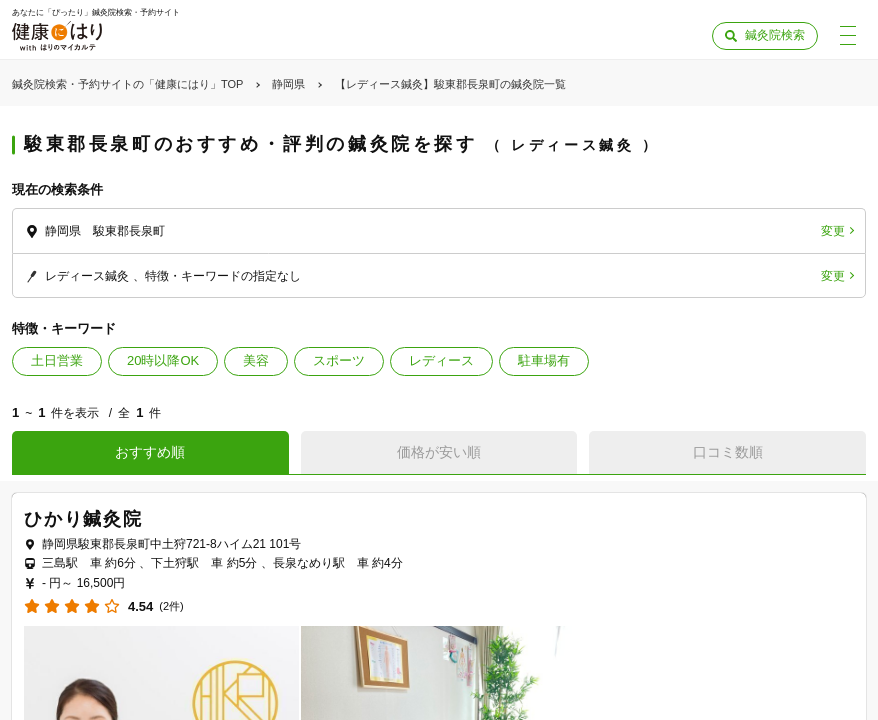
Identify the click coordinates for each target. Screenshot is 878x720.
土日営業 (57, 360)
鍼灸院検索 (775, 35)
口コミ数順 (728, 452)
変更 (833, 231)
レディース (441, 360)
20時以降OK (163, 360)
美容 (256, 360)
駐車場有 (544, 360)
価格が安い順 (439, 452)
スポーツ (339, 360)
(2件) (171, 606)
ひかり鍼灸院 (83, 519)
